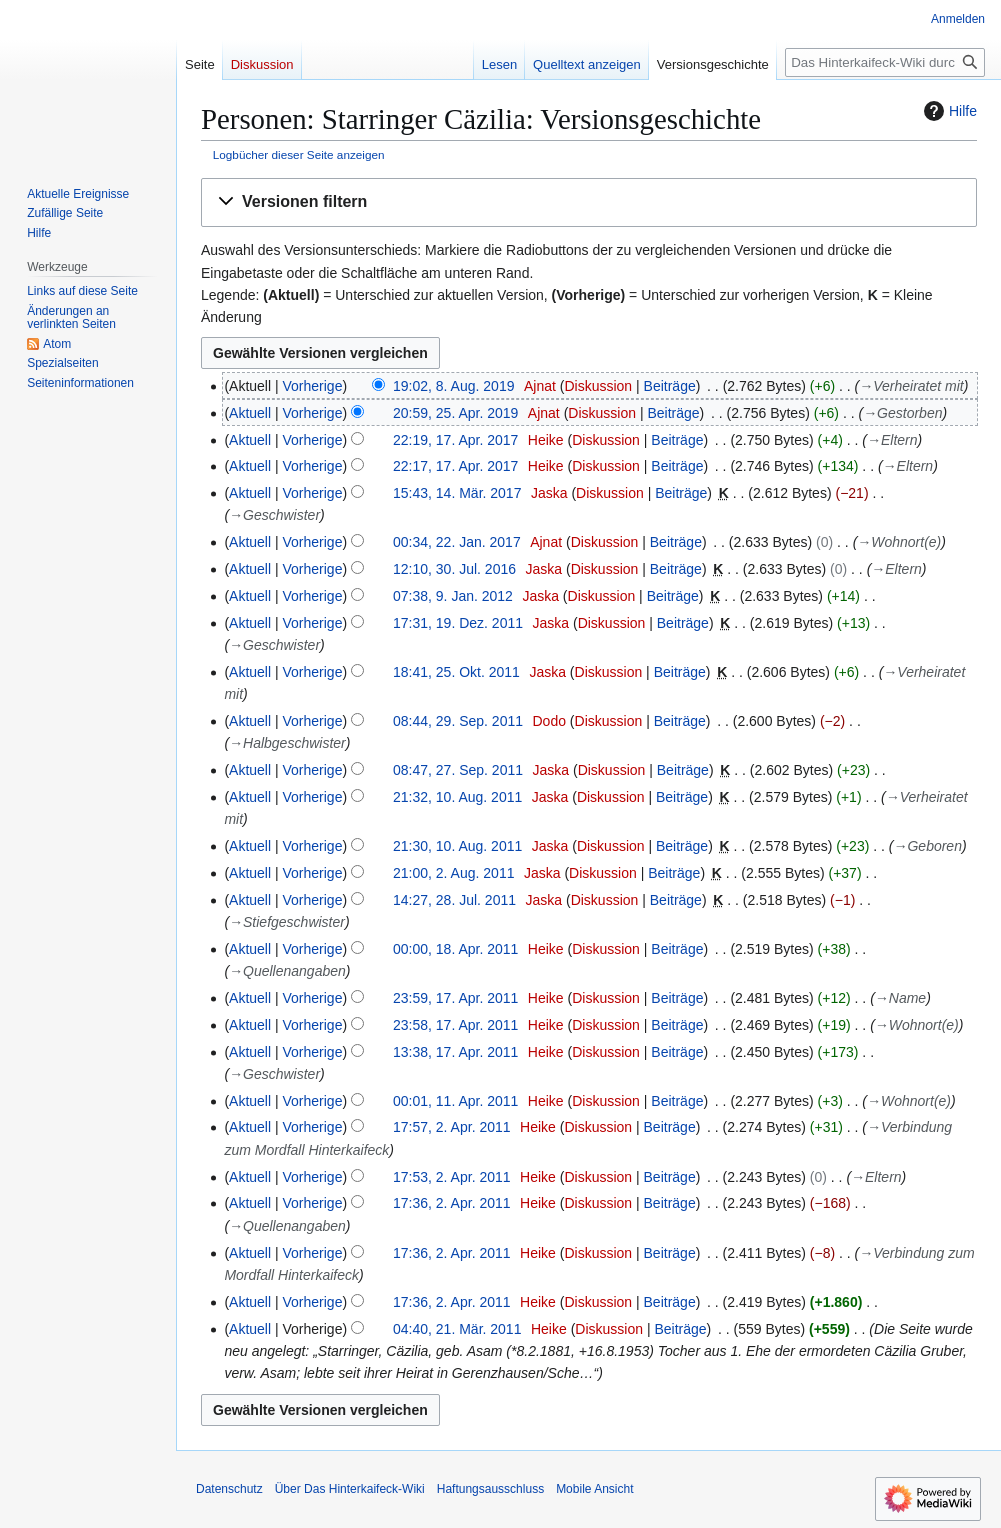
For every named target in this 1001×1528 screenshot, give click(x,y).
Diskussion (598, 386)
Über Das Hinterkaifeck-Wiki (350, 1489)
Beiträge (670, 386)
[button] (589, 202)
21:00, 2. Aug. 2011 (453, 873)
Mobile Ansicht (594, 1489)
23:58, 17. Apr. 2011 (455, 1025)
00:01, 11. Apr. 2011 (455, 1101)
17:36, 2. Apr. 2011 (452, 1203)
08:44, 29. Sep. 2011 (458, 721)
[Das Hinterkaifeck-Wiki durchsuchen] (885, 62)
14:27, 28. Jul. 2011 (454, 900)
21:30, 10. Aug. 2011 (457, 846)
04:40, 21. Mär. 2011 (457, 1329)
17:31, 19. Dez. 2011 (458, 623)
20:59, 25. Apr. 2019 (455, 413)
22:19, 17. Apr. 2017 (455, 440)
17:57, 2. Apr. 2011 (452, 1127)
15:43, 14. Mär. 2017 (457, 493)
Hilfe (948, 111)
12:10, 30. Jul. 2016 (454, 569)
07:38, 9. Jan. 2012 (453, 596)
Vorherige (313, 386)
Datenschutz (229, 1489)
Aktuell (250, 413)
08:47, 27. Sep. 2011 (458, 770)
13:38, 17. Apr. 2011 (455, 1052)
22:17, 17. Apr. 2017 (455, 466)
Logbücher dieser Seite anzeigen (299, 154)
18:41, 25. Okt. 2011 (456, 672)
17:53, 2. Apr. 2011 (452, 1177)
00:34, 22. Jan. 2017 (457, 542)
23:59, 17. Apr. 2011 (455, 998)
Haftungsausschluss (490, 1489)
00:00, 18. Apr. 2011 (455, 949)
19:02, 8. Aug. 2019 (453, 386)
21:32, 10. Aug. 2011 (457, 797)
